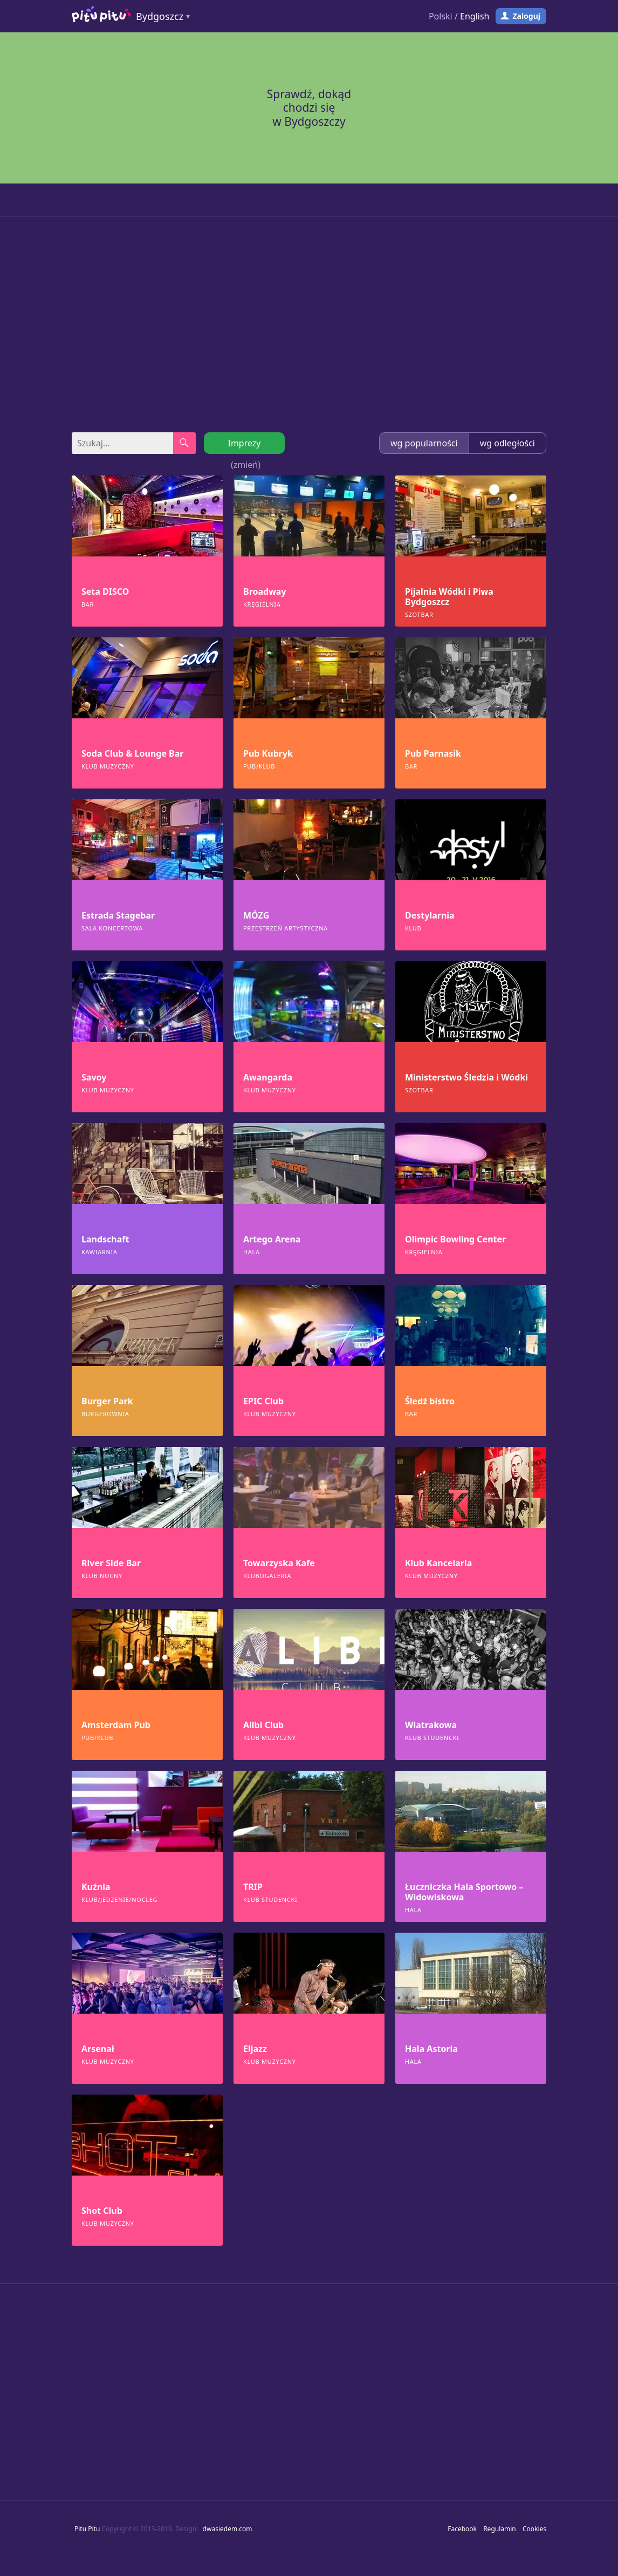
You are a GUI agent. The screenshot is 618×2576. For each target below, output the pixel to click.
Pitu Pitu (87, 2528)
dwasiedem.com (227, 2528)
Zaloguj (526, 16)
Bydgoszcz (159, 16)
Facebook (462, 2528)
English (474, 16)
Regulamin (499, 2528)
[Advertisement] (309, 324)
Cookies (534, 2528)
